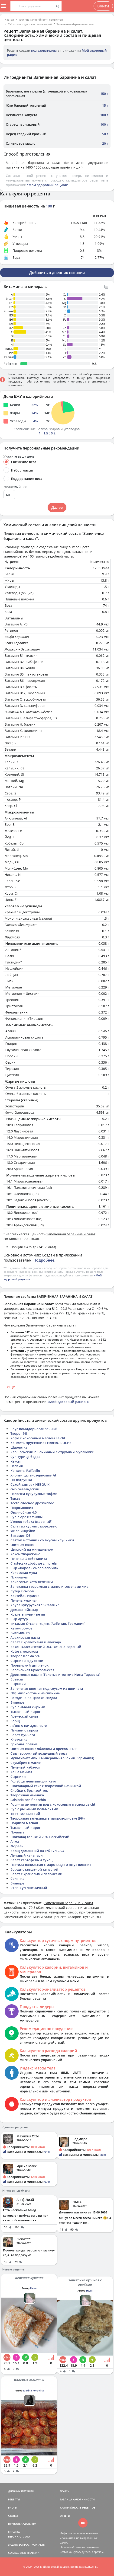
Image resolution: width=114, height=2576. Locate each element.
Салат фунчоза (22, 1735)
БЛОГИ (12, 2507)
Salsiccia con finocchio (28, 1800)
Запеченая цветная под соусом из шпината (46, 1688)
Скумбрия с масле (25, 1762)
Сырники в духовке (26, 1660)
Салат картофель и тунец (31, 1860)
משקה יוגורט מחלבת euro (28, 1725)
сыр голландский (24, 1489)
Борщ (15, 1721)
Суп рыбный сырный (27, 1707)
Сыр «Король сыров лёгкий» (34, 1568)
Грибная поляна (24, 1744)
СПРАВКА (14, 2532)
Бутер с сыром (22, 1591)
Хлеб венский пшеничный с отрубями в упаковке (52, 1452)
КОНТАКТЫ (39, 2544)
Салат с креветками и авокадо (35, 1642)
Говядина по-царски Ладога (33, 1698)
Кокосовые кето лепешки (31, 1582)
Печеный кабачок (25, 1767)
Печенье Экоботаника (28, 1558)
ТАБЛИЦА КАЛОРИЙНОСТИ (77, 2499)
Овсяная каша (22, 1545)
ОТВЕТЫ (65, 2515)
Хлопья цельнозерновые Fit (33, 1475)
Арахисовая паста (25, 1637)
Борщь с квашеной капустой (34, 1869)
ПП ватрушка (21, 1480)
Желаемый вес (15, 487)
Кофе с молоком (24, 1651)
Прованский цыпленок (29, 1665)
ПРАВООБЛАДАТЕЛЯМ (22, 2523)
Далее (57, 507)
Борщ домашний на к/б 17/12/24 (37, 1851)
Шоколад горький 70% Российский (39, 1837)
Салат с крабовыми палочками (36, 1874)
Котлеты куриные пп (27, 1614)
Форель (16, 1846)
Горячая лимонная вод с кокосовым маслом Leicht (52, 1804)
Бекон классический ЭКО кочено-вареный (45, 1647)
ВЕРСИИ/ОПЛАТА (19, 2536)
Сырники (18, 1684)
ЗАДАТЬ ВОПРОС (18, 2544)
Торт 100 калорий (25, 1813)
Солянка (17, 1878)
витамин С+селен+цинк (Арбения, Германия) (47, 1623)
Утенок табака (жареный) (31, 1521)
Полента (17, 1832)
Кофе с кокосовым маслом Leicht (37, 1438)
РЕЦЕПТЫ (14, 2499)
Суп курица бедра (25, 1456)
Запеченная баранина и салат (75, 24)
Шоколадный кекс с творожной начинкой (45, 1786)
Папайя (16, 1466)
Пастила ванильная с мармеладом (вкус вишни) (50, 1864)
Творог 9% (18, 1433)
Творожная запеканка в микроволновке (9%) (47, 1818)
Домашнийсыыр (24, 1609)
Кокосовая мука (23, 1572)
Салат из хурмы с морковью (33, 1526)
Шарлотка (18, 1447)
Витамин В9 (20, 1633)
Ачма (14, 1841)
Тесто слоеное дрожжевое (32, 1503)
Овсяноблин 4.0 (23, 1512)
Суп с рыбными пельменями (34, 1809)
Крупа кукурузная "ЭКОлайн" (34, 1605)
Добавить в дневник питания (57, 272)
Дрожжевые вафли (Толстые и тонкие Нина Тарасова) (55, 1674)
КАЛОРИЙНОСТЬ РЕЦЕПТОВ (77, 2507)
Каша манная (21, 1772)
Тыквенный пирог (25, 1711)
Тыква (15, 1498)
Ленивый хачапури (26, 1855)
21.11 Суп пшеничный (28, 1888)
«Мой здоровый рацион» (68, 1402)
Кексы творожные (25, 1554)
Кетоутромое (21, 1628)
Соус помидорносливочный (34, 1429)
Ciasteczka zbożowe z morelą (33, 1563)
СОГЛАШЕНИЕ (17, 2552)
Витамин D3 (20, 1535)
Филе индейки (22, 1531)
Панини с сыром (24, 1730)
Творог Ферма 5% (24, 1656)
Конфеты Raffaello (25, 1470)
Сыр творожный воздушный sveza (38, 1753)
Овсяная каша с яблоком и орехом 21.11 (44, 1749)
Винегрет (18, 1702)
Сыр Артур (19, 1619)
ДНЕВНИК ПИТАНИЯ (21, 2491)
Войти (103, 6)
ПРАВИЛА (33, 2552)
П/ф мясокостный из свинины (35, 1693)
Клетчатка (18, 1739)
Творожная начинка (27, 1795)
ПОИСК (64, 2491)
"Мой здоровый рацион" (47, 185)
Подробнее (43, 1260)
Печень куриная (23, 1600)
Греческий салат (24, 1716)
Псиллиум (19, 1577)
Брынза (16, 1679)
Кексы (15, 1461)
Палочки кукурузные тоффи (34, 1494)
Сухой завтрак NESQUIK (29, 1484)
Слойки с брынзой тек (29, 1790)
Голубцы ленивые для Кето (33, 1781)
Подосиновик (21, 1507)
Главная (8, 19)
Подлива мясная (24, 1823)
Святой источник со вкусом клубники (42, 1540)
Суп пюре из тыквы (26, 1517)
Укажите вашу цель (19, 456)
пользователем (44, 50)
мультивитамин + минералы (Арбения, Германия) (52, 1758)
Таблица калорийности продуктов (41, 19)
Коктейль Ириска (24, 1596)
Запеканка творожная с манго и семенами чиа (49, 1586)
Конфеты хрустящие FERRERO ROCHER (42, 1443)
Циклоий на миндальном (31, 1549)
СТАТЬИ (13, 2515)
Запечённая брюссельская (32, 1670)
